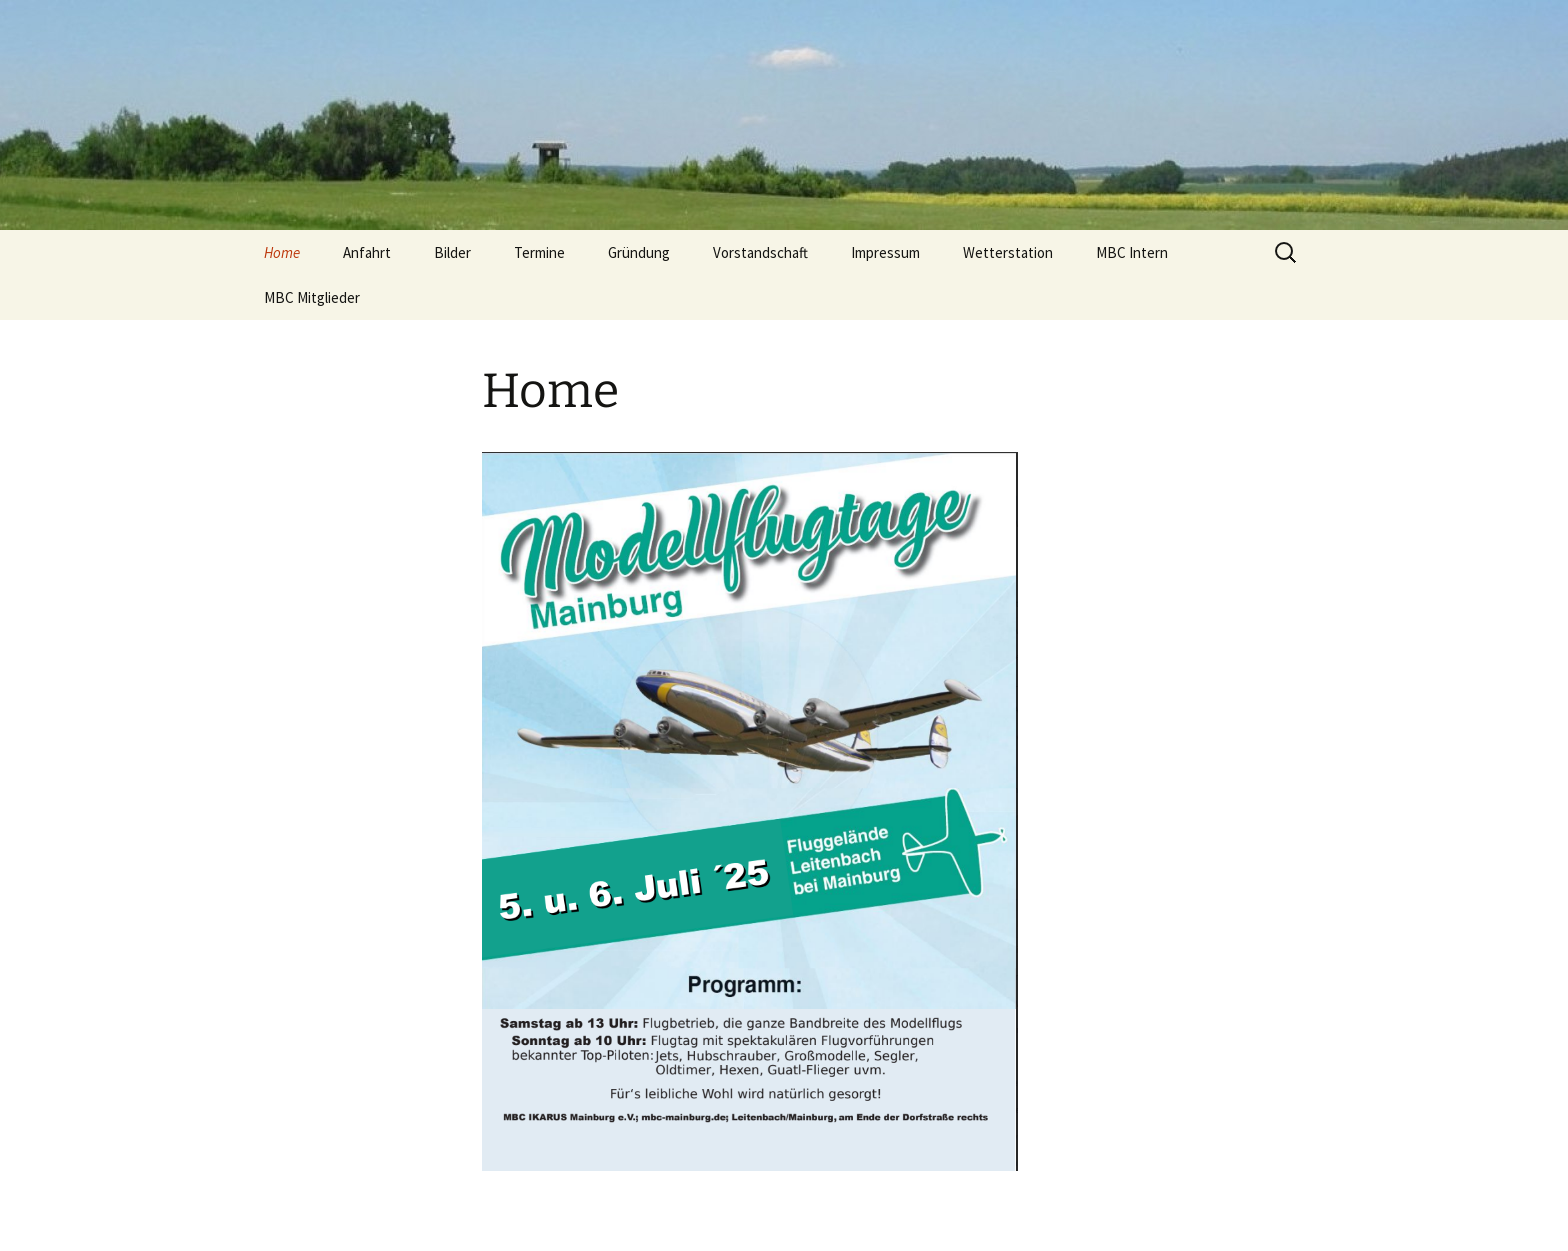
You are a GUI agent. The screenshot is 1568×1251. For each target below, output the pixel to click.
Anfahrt (367, 252)
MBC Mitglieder (312, 297)
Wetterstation (1008, 252)
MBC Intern (1132, 252)
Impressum (885, 252)
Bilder (452, 252)
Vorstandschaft (760, 252)
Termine (539, 252)
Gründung (639, 252)
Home (282, 252)
